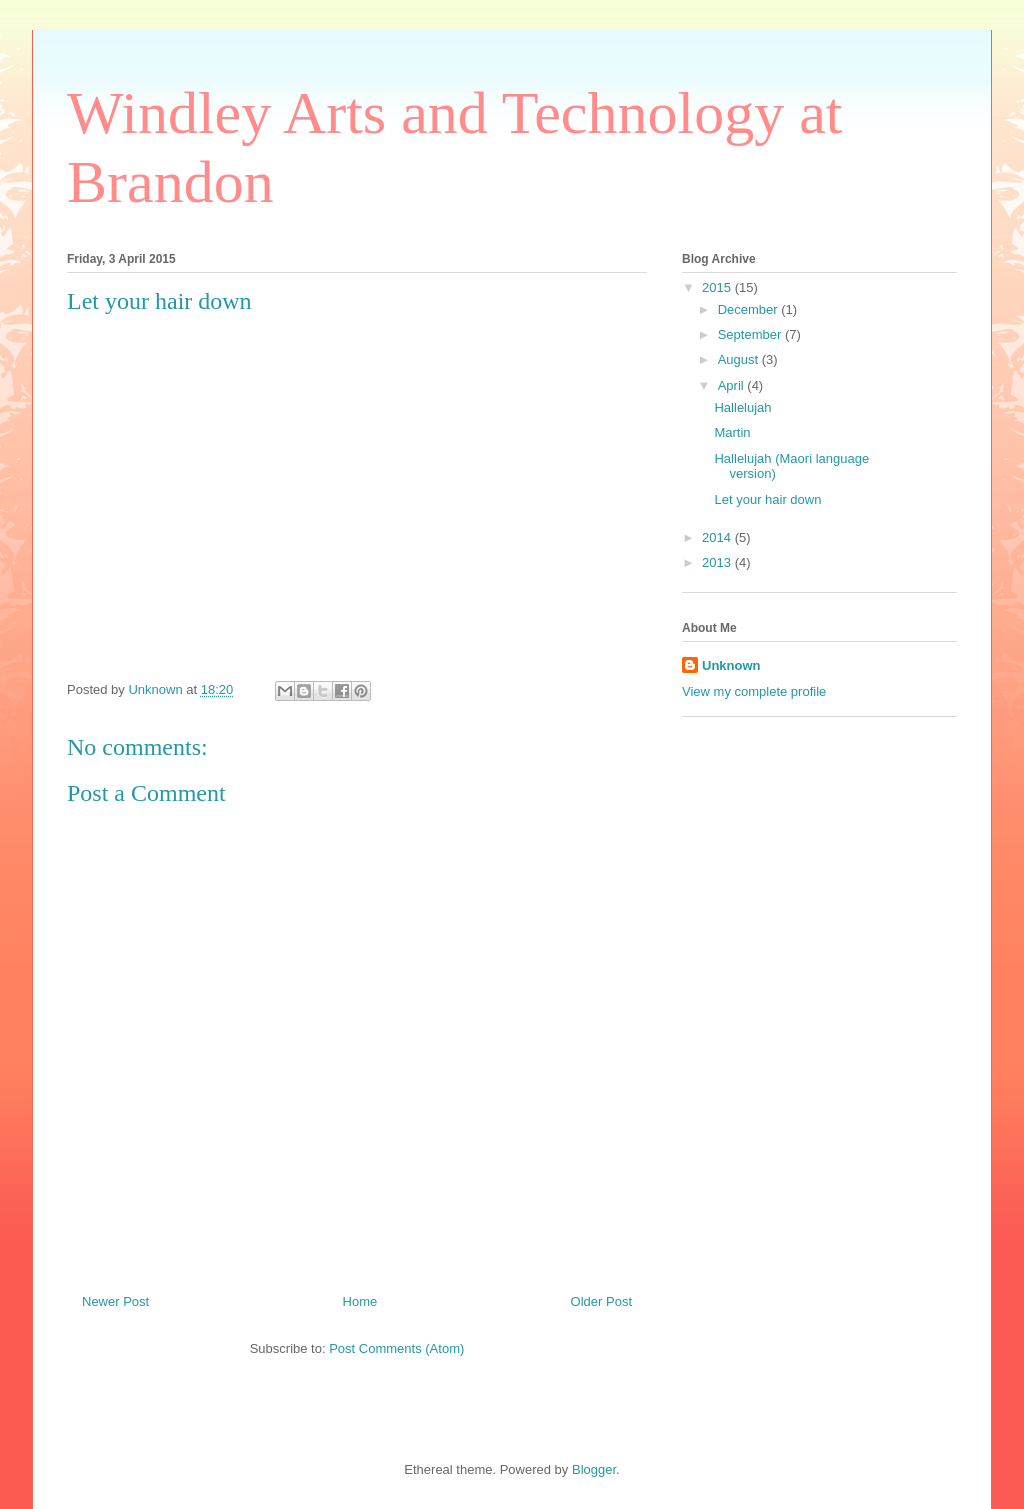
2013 (718, 562)
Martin (732, 432)
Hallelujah (742, 407)
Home (360, 1301)
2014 (718, 537)
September (751, 334)
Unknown (731, 665)
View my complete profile (754, 691)
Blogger (594, 1469)
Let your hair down (767, 499)
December (750, 309)
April (733, 385)
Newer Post (115, 1301)
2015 (718, 287)
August (740, 359)
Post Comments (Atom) (396, 1348)
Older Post (601, 1301)
